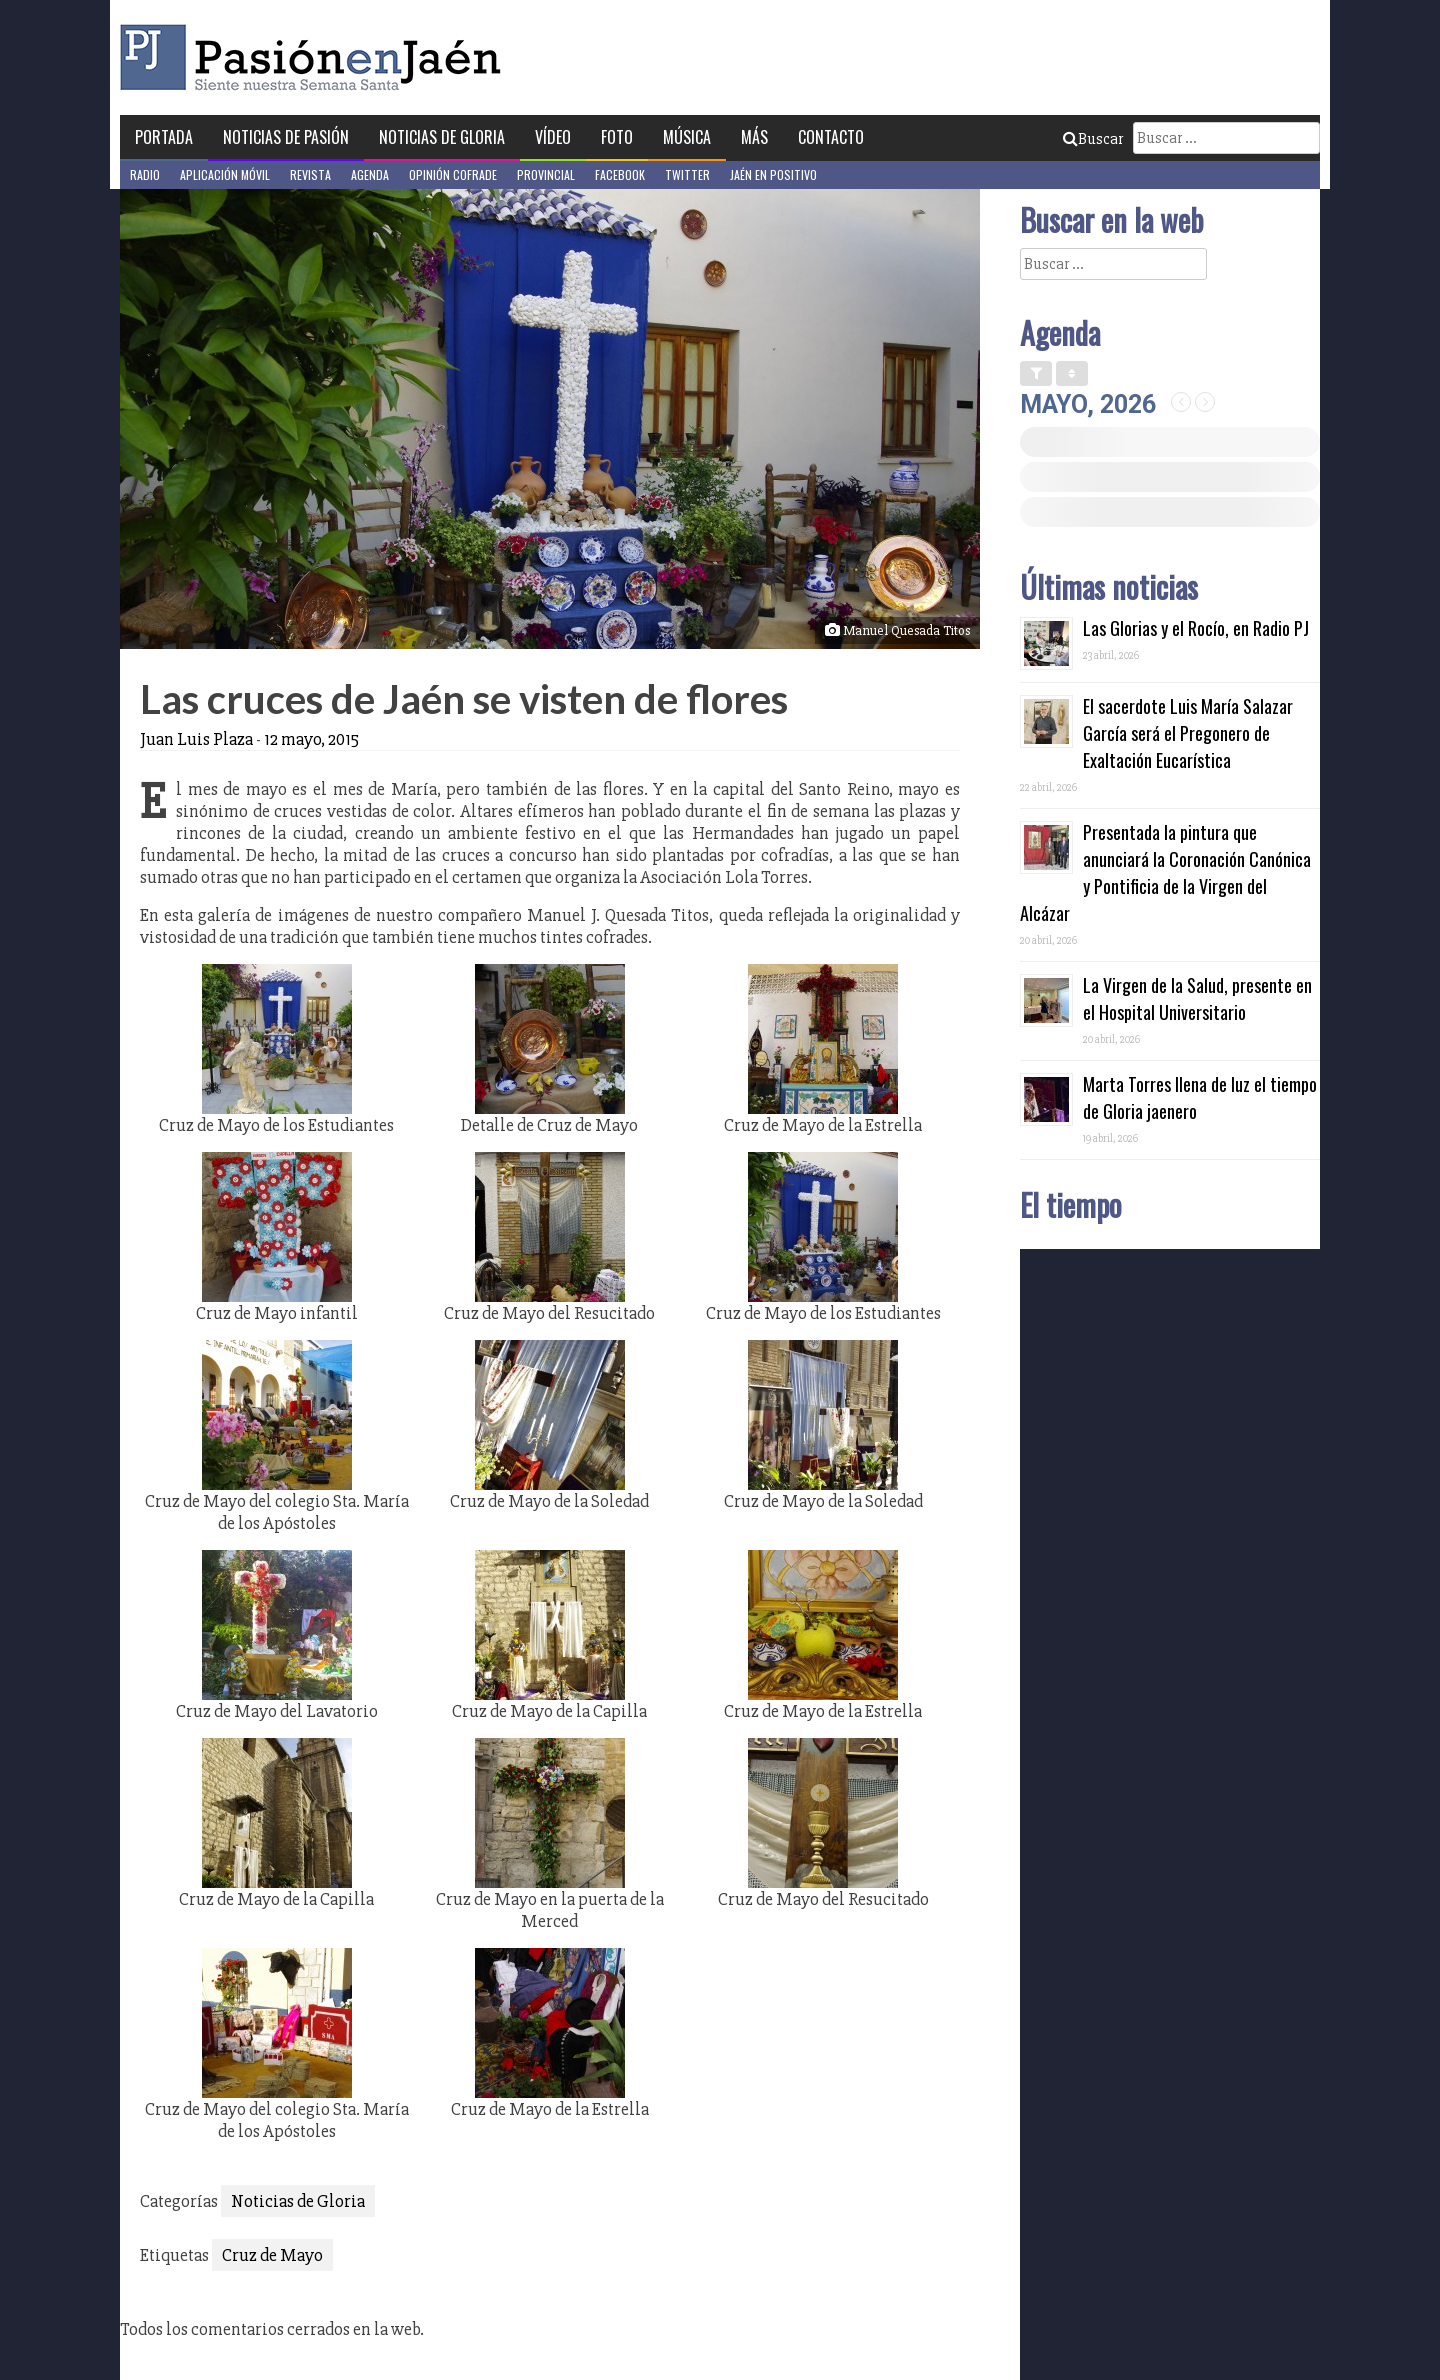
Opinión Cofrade (453, 174)
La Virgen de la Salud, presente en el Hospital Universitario (1197, 998)
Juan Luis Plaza (196, 739)
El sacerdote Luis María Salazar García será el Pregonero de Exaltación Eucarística (1188, 733)
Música (687, 137)
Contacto (831, 137)
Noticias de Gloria (442, 137)
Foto (617, 137)
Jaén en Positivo (773, 174)
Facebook (620, 174)
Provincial (546, 174)
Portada (164, 137)
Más (754, 137)
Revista (310, 174)
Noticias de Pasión (286, 137)
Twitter (687, 174)
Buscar (1093, 139)
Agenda (370, 174)
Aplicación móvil (225, 174)
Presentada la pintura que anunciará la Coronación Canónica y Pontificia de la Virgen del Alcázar (1165, 872)
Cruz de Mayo (272, 2255)
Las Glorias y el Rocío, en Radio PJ (1196, 628)
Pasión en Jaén (316, 57)
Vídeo (553, 137)
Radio (145, 174)
